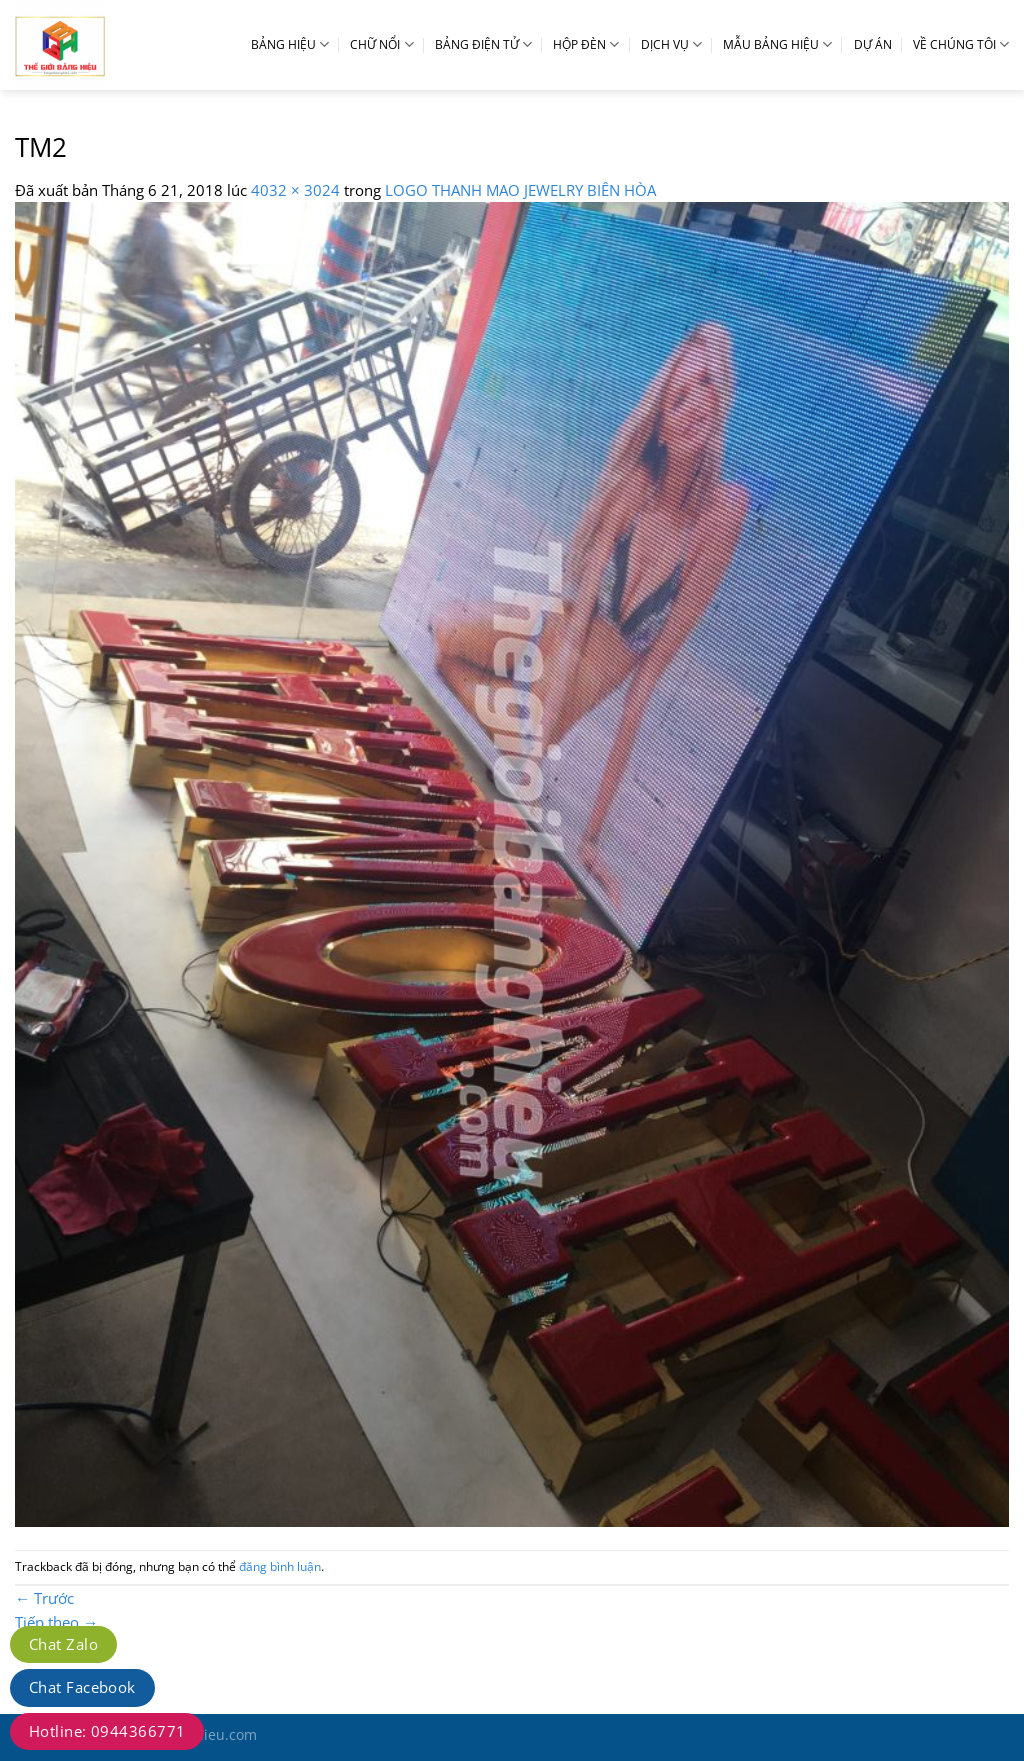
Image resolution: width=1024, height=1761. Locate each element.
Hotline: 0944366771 (107, 1731)
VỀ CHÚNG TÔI (961, 44)
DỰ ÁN (873, 44)
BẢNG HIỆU (290, 44)
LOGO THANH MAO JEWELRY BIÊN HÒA (520, 190)
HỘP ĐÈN (586, 44)
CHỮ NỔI (381, 44)
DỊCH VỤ (671, 44)
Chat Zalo (63, 1644)
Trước (44, 1598)
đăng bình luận (280, 1566)
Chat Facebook (82, 1687)
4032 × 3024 (295, 190)
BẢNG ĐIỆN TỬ (483, 44)
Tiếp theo (56, 1622)
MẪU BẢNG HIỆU (777, 44)
